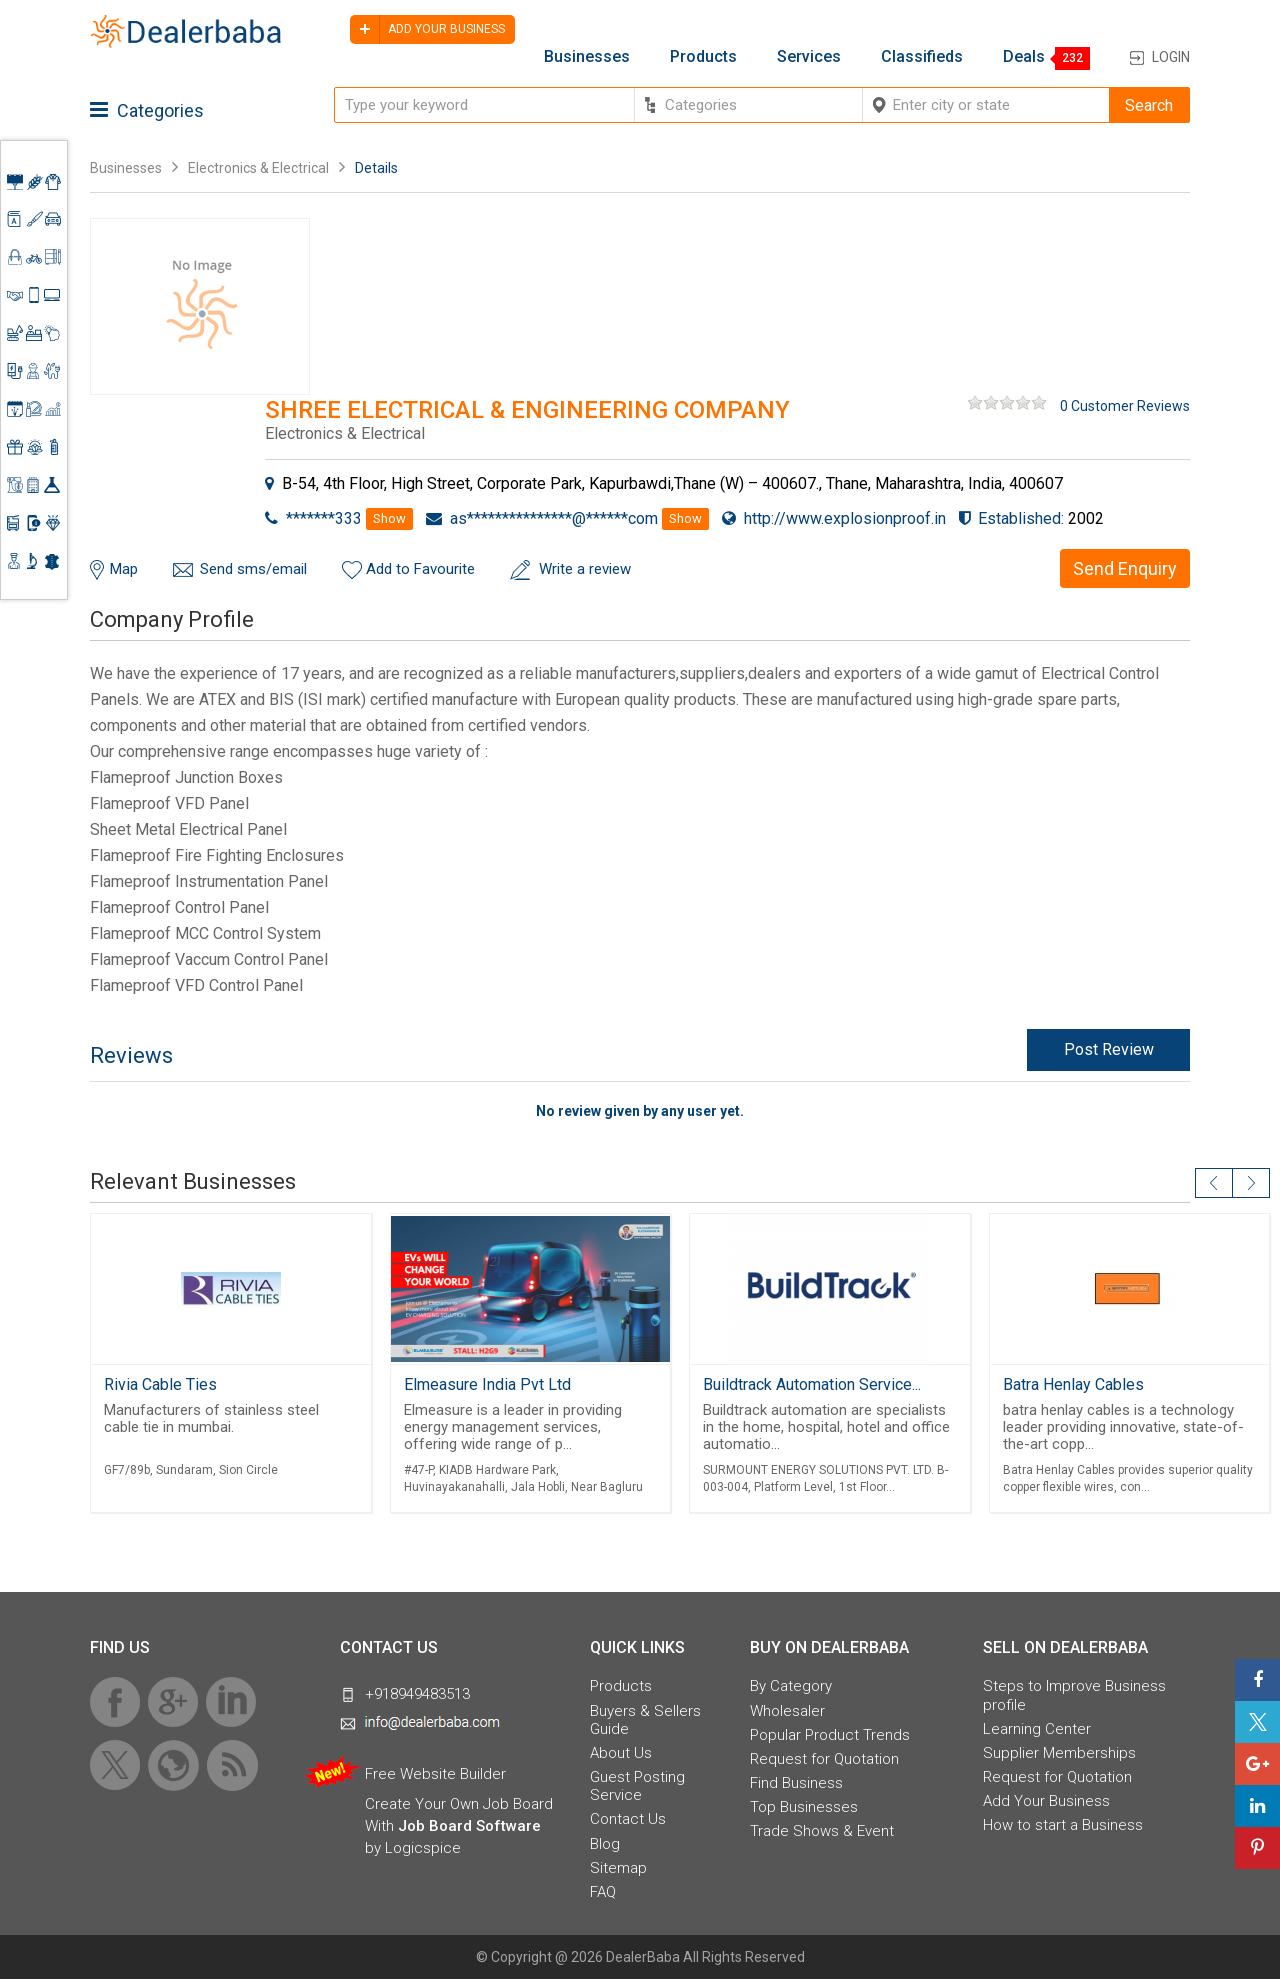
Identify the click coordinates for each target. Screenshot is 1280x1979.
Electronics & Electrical (258, 168)
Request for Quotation (824, 1759)
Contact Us (628, 1819)
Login (1171, 57)
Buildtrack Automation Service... (812, 1384)
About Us (621, 1753)
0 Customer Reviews (1125, 406)
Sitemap (618, 1868)
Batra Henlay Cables (1073, 1384)
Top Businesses (804, 1807)
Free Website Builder (435, 1774)
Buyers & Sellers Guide (645, 1720)
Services (809, 57)
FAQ (603, 1892)
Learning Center (1037, 1729)
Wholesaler (787, 1711)
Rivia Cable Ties (160, 1384)
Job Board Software (469, 1826)
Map (124, 569)
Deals (1024, 57)
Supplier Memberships (1059, 1753)
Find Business (796, 1783)
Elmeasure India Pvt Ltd (487, 1384)
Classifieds (922, 57)
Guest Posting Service (637, 1786)
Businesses (587, 57)
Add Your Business (1046, 1801)
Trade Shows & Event (822, 1831)
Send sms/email (253, 569)
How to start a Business (1063, 1825)
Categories (147, 110)
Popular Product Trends (830, 1735)
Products (703, 57)
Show (389, 518)
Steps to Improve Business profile (1074, 1695)
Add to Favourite (420, 569)
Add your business (427, 29)
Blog (605, 1844)
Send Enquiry (1125, 568)
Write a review (585, 569)
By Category (791, 1686)
